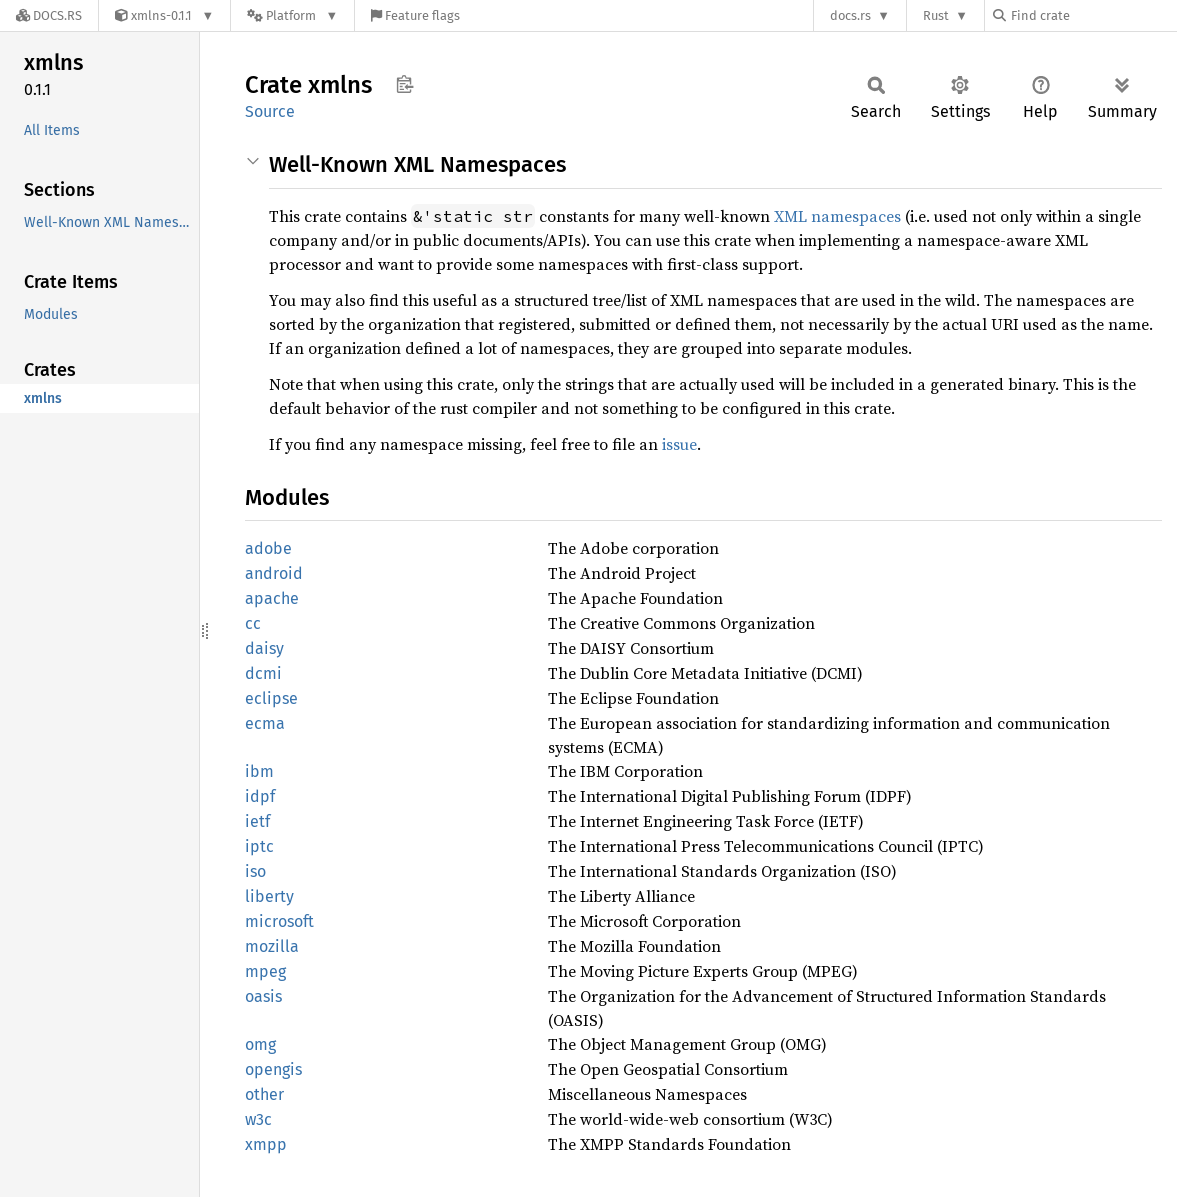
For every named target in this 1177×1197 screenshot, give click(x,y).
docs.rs (850, 15)
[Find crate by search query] (1093, 15)
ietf (257, 821)
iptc (259, 846)
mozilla (272, 946)
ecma (265, 723)
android (274, 573)
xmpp (266, 1144)
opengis (273, 1069)
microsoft (279, 921)
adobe (268, 548)
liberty (269, 896)
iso (255, 871)
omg (260, 1044)
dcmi (263, 673)
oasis (263, 996)
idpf (260, 796)
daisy (264, 648)
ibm (259, 771)
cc (253, 623)
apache (272, 598)
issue (679, 444)
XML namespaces (837, 216)
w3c (258, 1119)
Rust (936, 15)
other (264, 1094)
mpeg (265, 971)
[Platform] (292, 15)
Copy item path (404, 84)
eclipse (271, 698)
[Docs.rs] (49, 15)
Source (270, 111)
